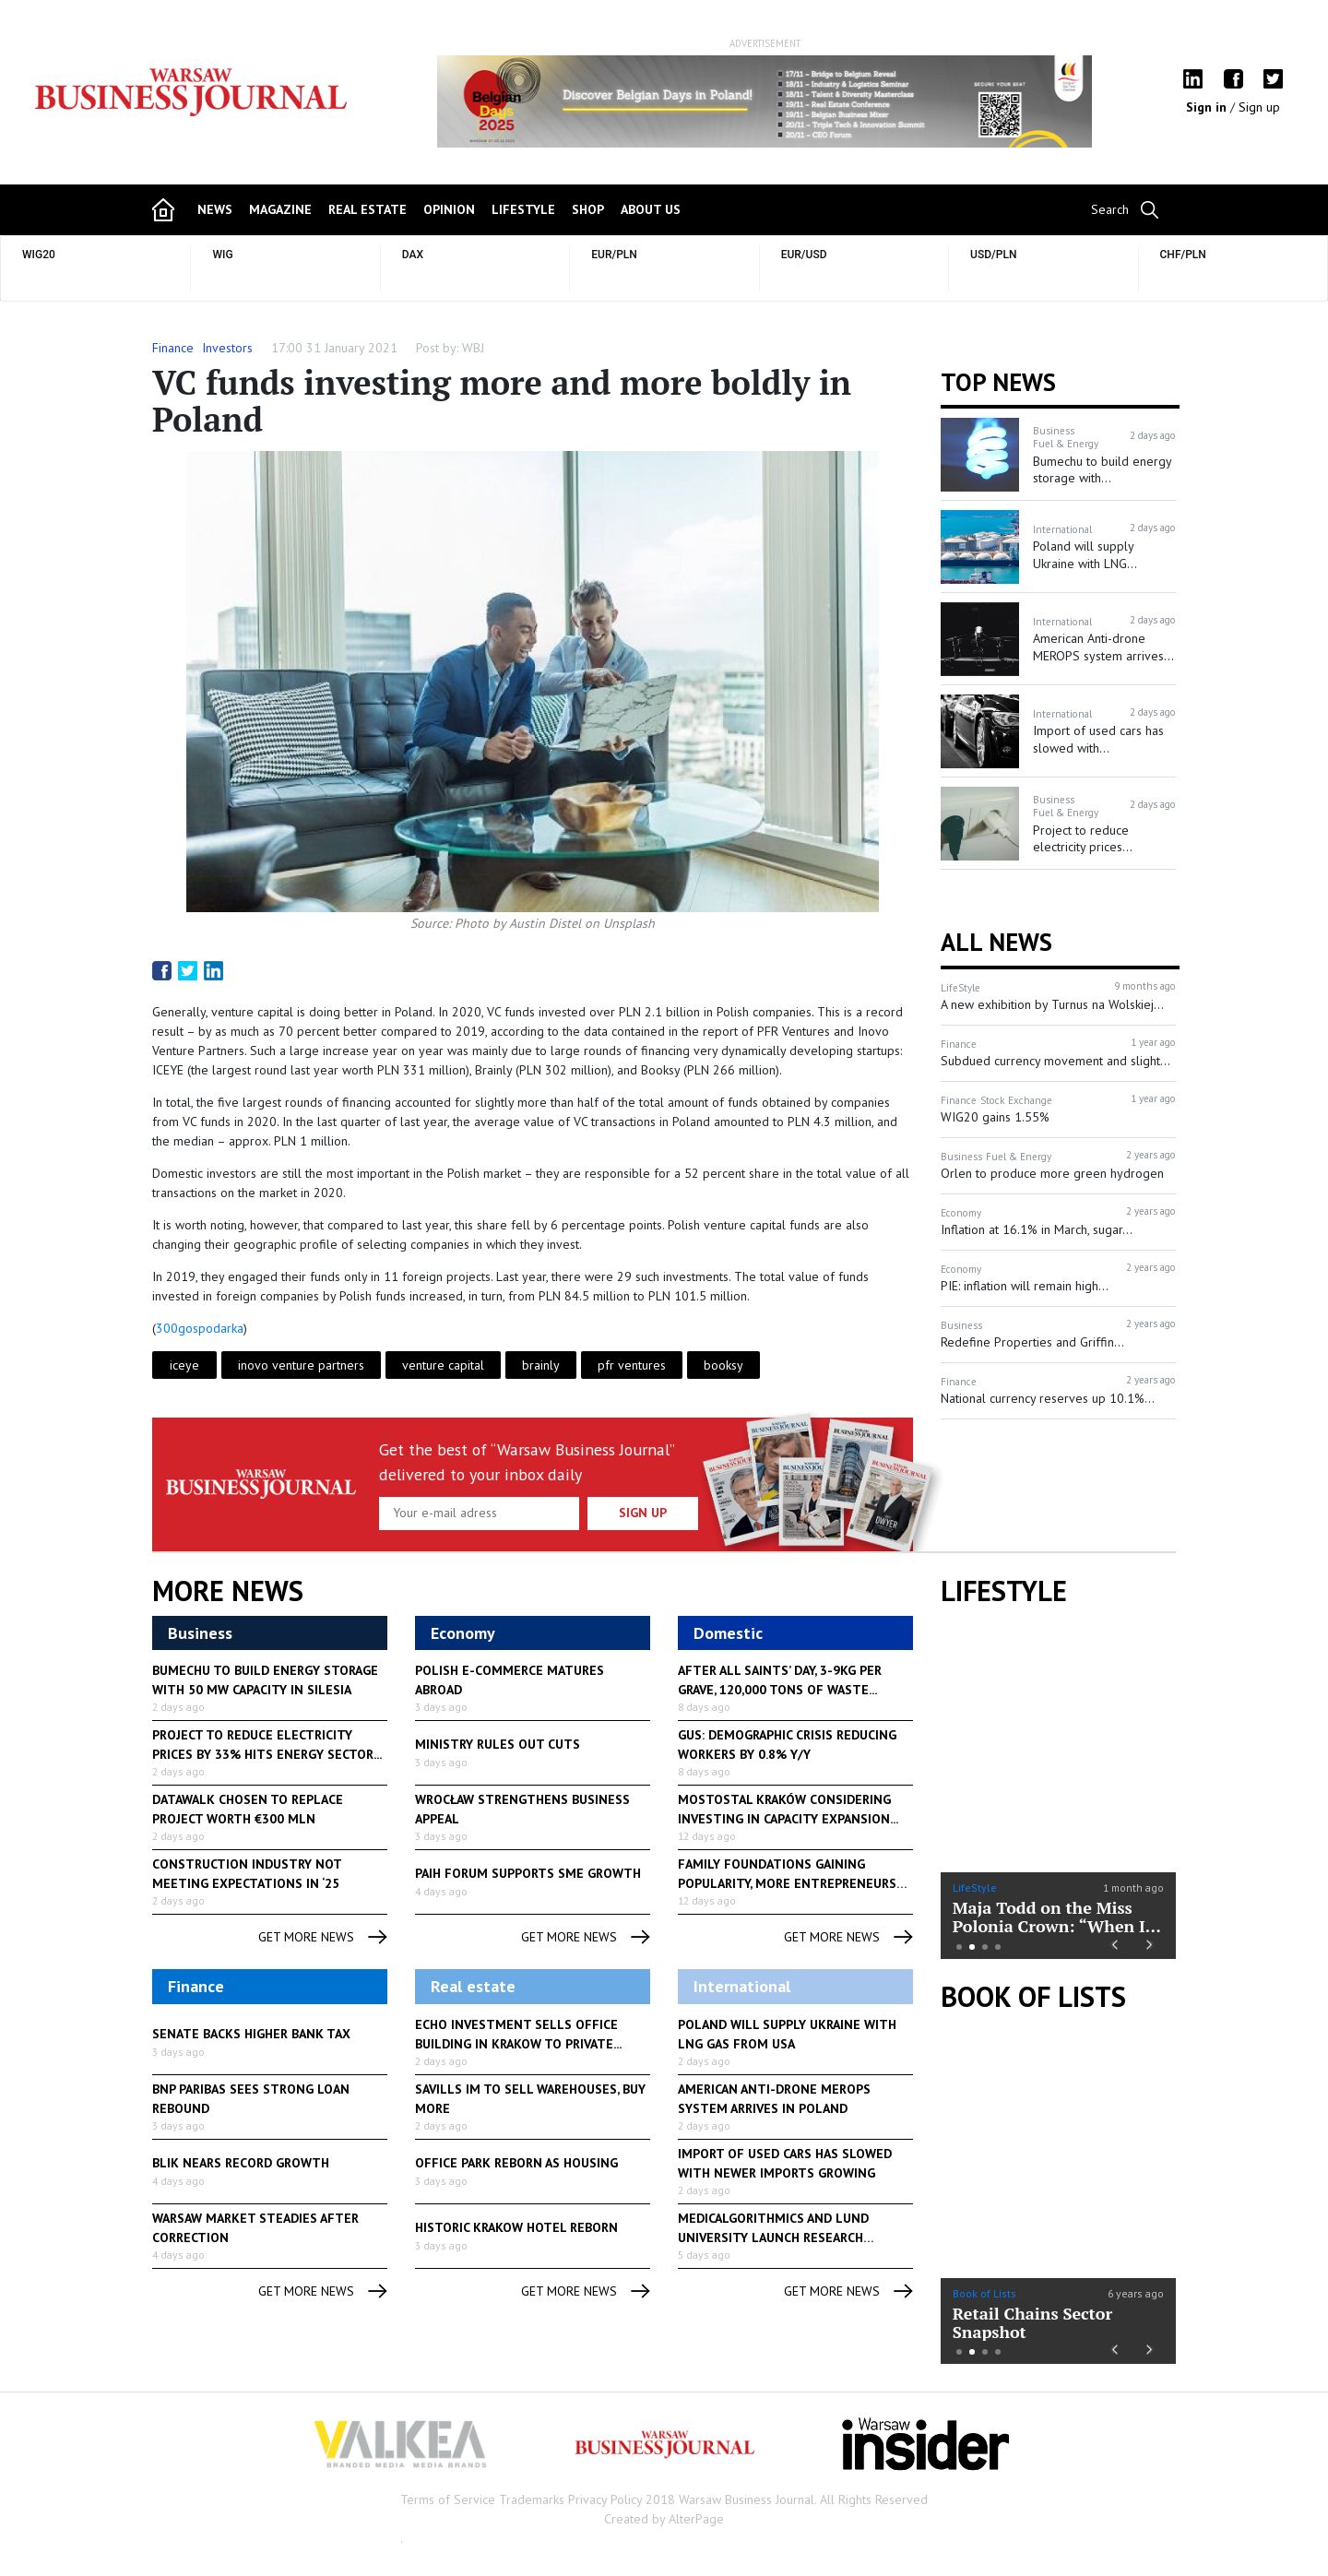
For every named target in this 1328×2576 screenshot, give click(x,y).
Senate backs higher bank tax (251, 2033)
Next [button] (1086, 101)
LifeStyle (975, 1887)
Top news (998, 382)
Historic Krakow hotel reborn (516, 2227)
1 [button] (959, 1947)
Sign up (1259, 107)
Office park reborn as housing (516, 2163)
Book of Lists (1033, 1996)
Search (1110, 209)
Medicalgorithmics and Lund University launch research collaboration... (773, 2237)
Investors (227, 347)
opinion (449, 209)
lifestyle (523, 209)
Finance (173, 347)
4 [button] (998, 1947)
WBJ (473, 347)
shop (588, 209)
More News (227, 1591)
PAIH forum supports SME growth (528, 1873)
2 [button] (972, 1947)
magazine (280, 209)
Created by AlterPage (664, 2519)
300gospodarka (199, 1328)
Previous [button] (443, 110)
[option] (764, 101)
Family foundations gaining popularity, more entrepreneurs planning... (787, 1883)
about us (651, 209)
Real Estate (367, 209)
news (214, 209)
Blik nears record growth (240, 2163)
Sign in (1208, 107)
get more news (322, 1937)
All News (996, 941)
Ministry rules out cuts (497, 1744)
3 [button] (985, 1947)
